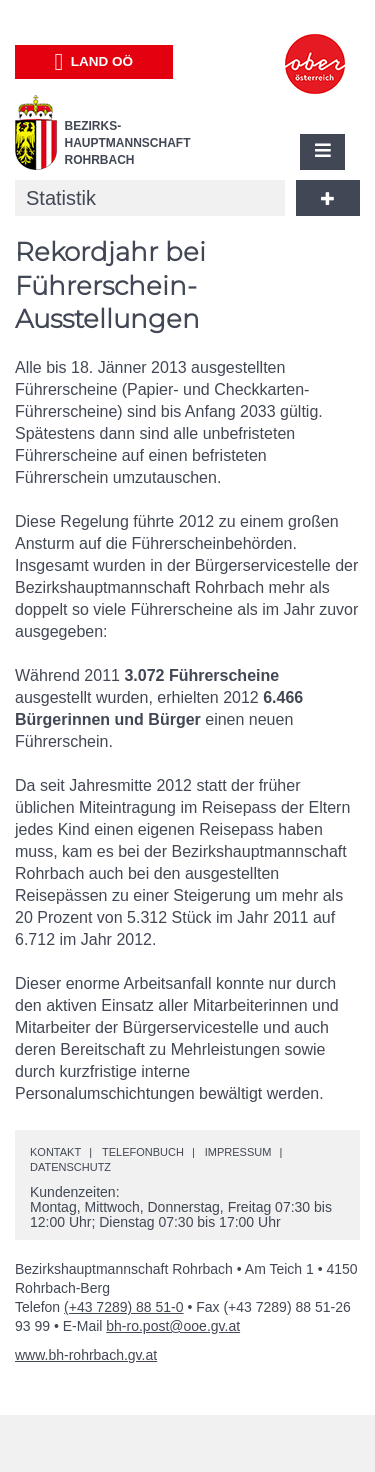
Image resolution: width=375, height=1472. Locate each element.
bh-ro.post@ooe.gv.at (173, 1326)
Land (93, 62)
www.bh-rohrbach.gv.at (86, 1355)
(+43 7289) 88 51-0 (123, 1307)
